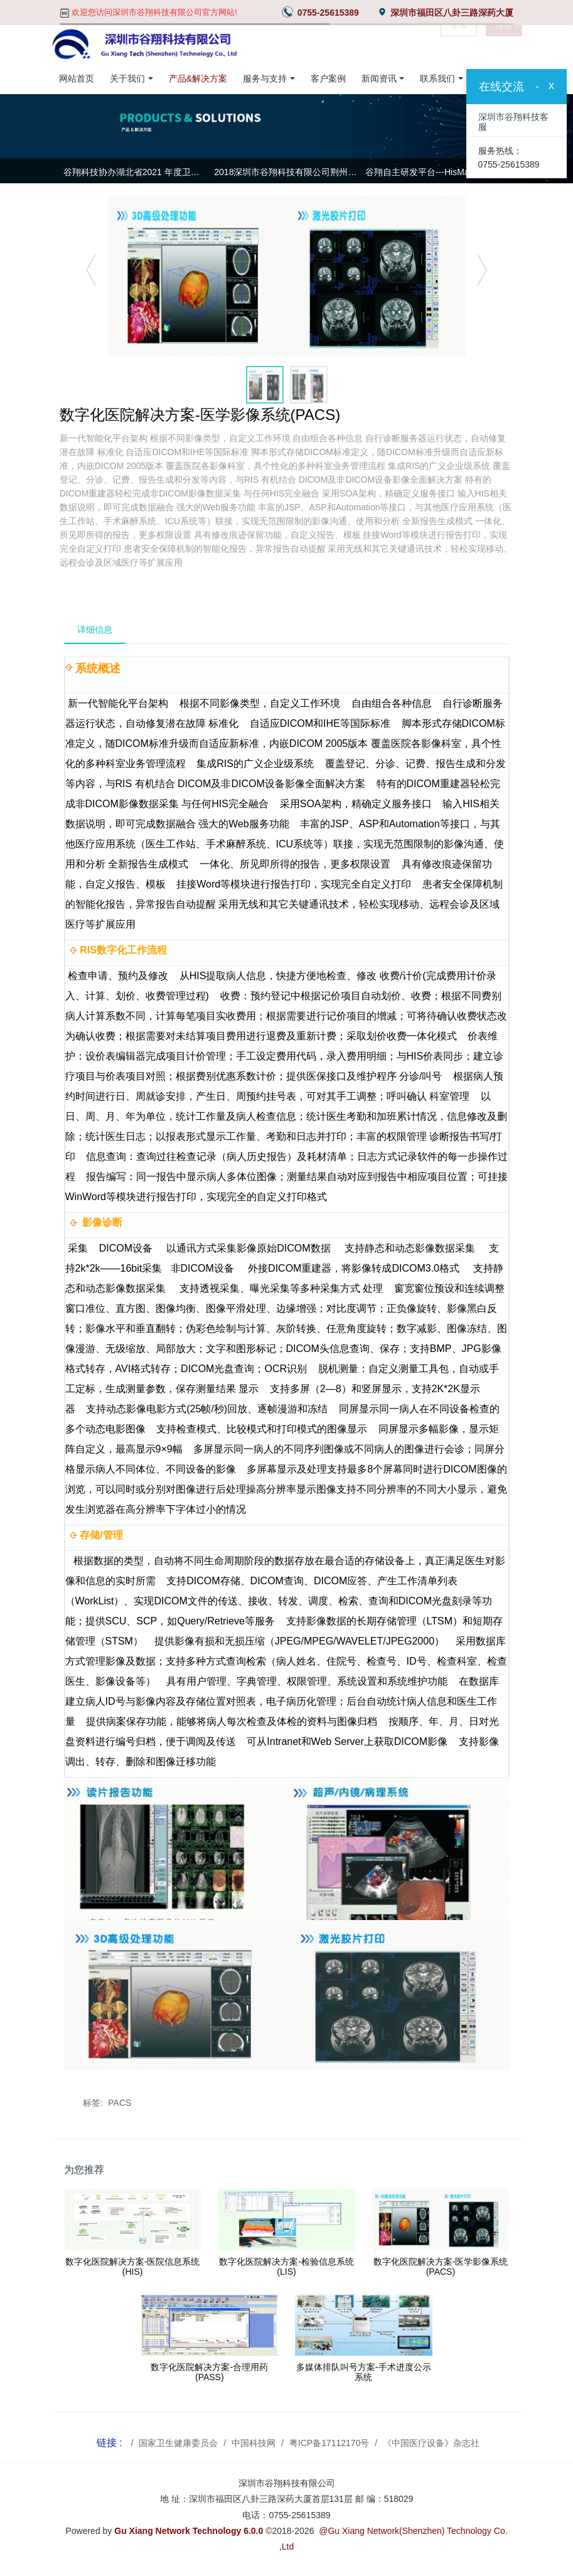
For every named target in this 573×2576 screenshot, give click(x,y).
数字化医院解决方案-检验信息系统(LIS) (286, 2267)
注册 (504, 44)
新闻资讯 (379, 78)
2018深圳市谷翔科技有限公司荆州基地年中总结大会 (286, 172)
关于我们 (127, 78)
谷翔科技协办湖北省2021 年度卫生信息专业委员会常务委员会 (135, 172)
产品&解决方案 (198, 78)
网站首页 (76, 78)
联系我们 (437, 78)
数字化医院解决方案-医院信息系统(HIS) (132, 2267)
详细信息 (94, 630)
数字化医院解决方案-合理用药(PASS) (209, 2372)
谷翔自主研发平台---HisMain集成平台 (437, 172)
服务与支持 (265, 78)
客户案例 (328, 78)
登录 (459, 44)
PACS (119, 2103)
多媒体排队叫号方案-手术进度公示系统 (363, 2372)
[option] (287, 173)
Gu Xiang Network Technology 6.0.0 (188, 2531)
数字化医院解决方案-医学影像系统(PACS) (440, 2267)
